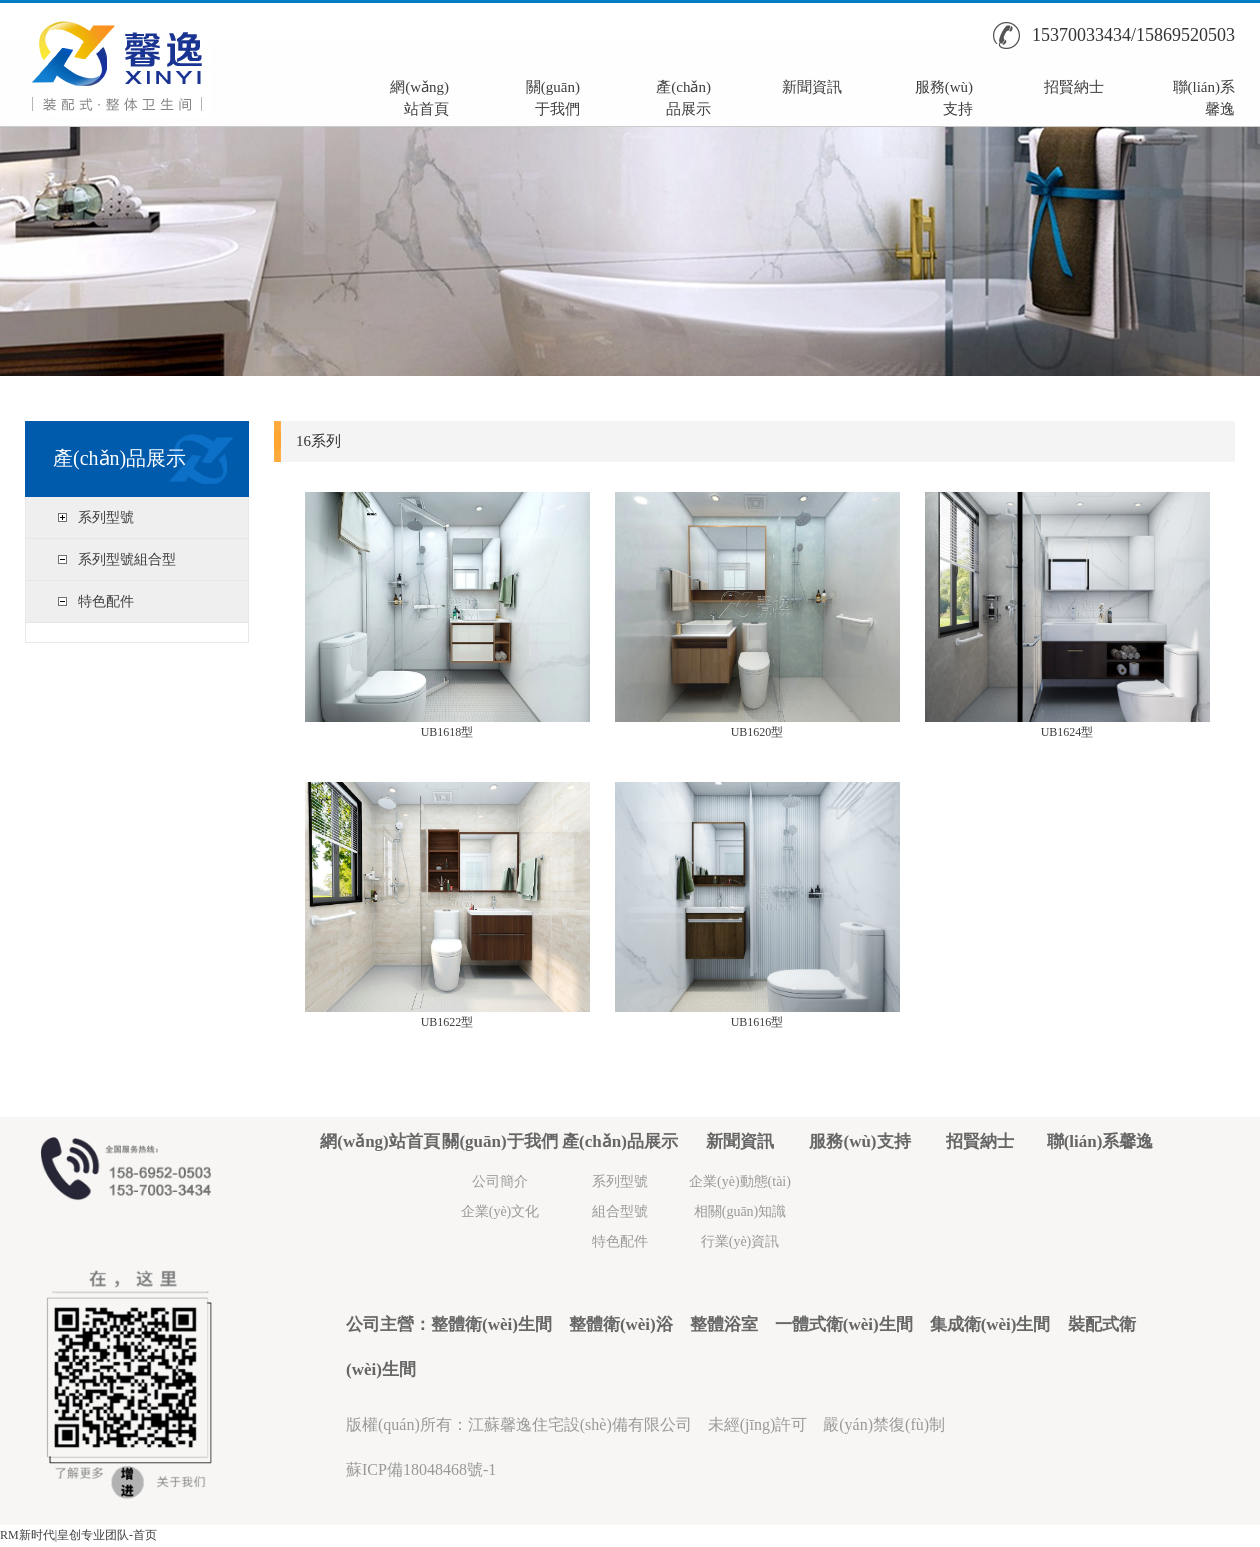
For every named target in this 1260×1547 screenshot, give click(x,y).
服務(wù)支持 (944, 96)
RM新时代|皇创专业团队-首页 (78, 1535)
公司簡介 (500, 1181)
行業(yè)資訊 (740, 1241)
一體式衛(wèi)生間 (844, 1324)
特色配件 (106, 601)
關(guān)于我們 (553, 96)
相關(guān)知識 (740, 1211)
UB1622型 (447, 1022)
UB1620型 (757, 732)
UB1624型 (1067, 732)
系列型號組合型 (127, 559)
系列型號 (106, 517)
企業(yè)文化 (500, 1211)
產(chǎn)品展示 (683, 96)
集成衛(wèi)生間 (990, 1324)
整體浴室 (724, 1324)
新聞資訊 (812, 87)
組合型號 (620, 1211)
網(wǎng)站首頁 (419, 96)
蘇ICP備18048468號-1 (421, 1469)
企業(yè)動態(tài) (740, 1181)
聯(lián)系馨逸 (1204, 96)
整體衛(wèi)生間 (491, 1324)
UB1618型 (447, 732)
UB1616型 (757, 1022)
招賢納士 (1074, 87)
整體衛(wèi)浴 (621, 1324)
